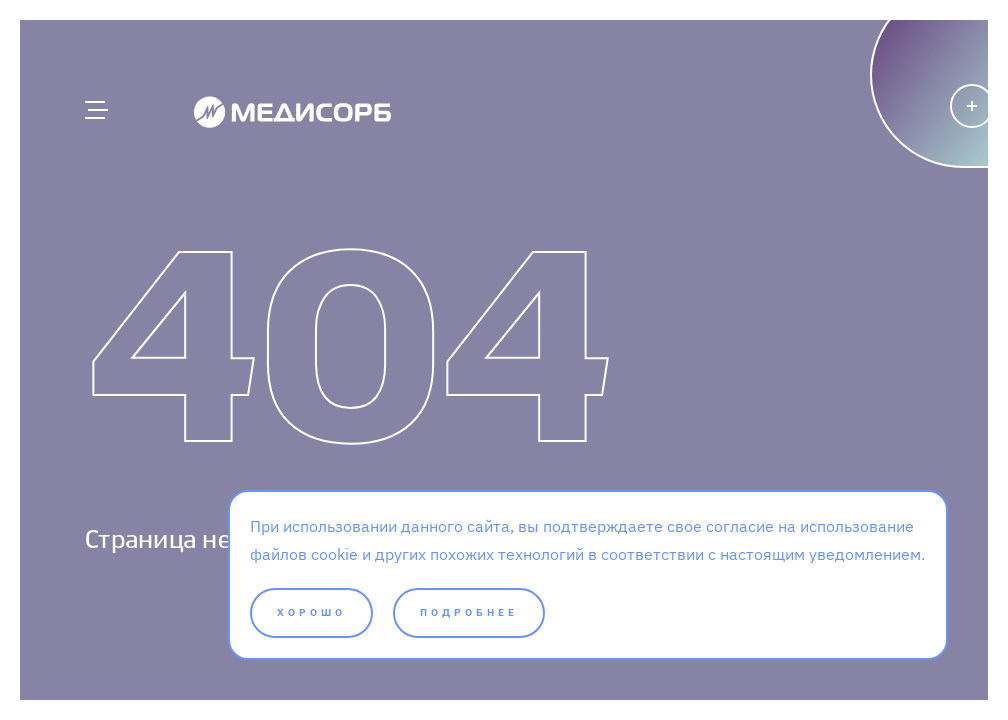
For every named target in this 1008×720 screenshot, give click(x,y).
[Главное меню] (95, 110)
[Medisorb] (292, 111)
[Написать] (890, 145)
